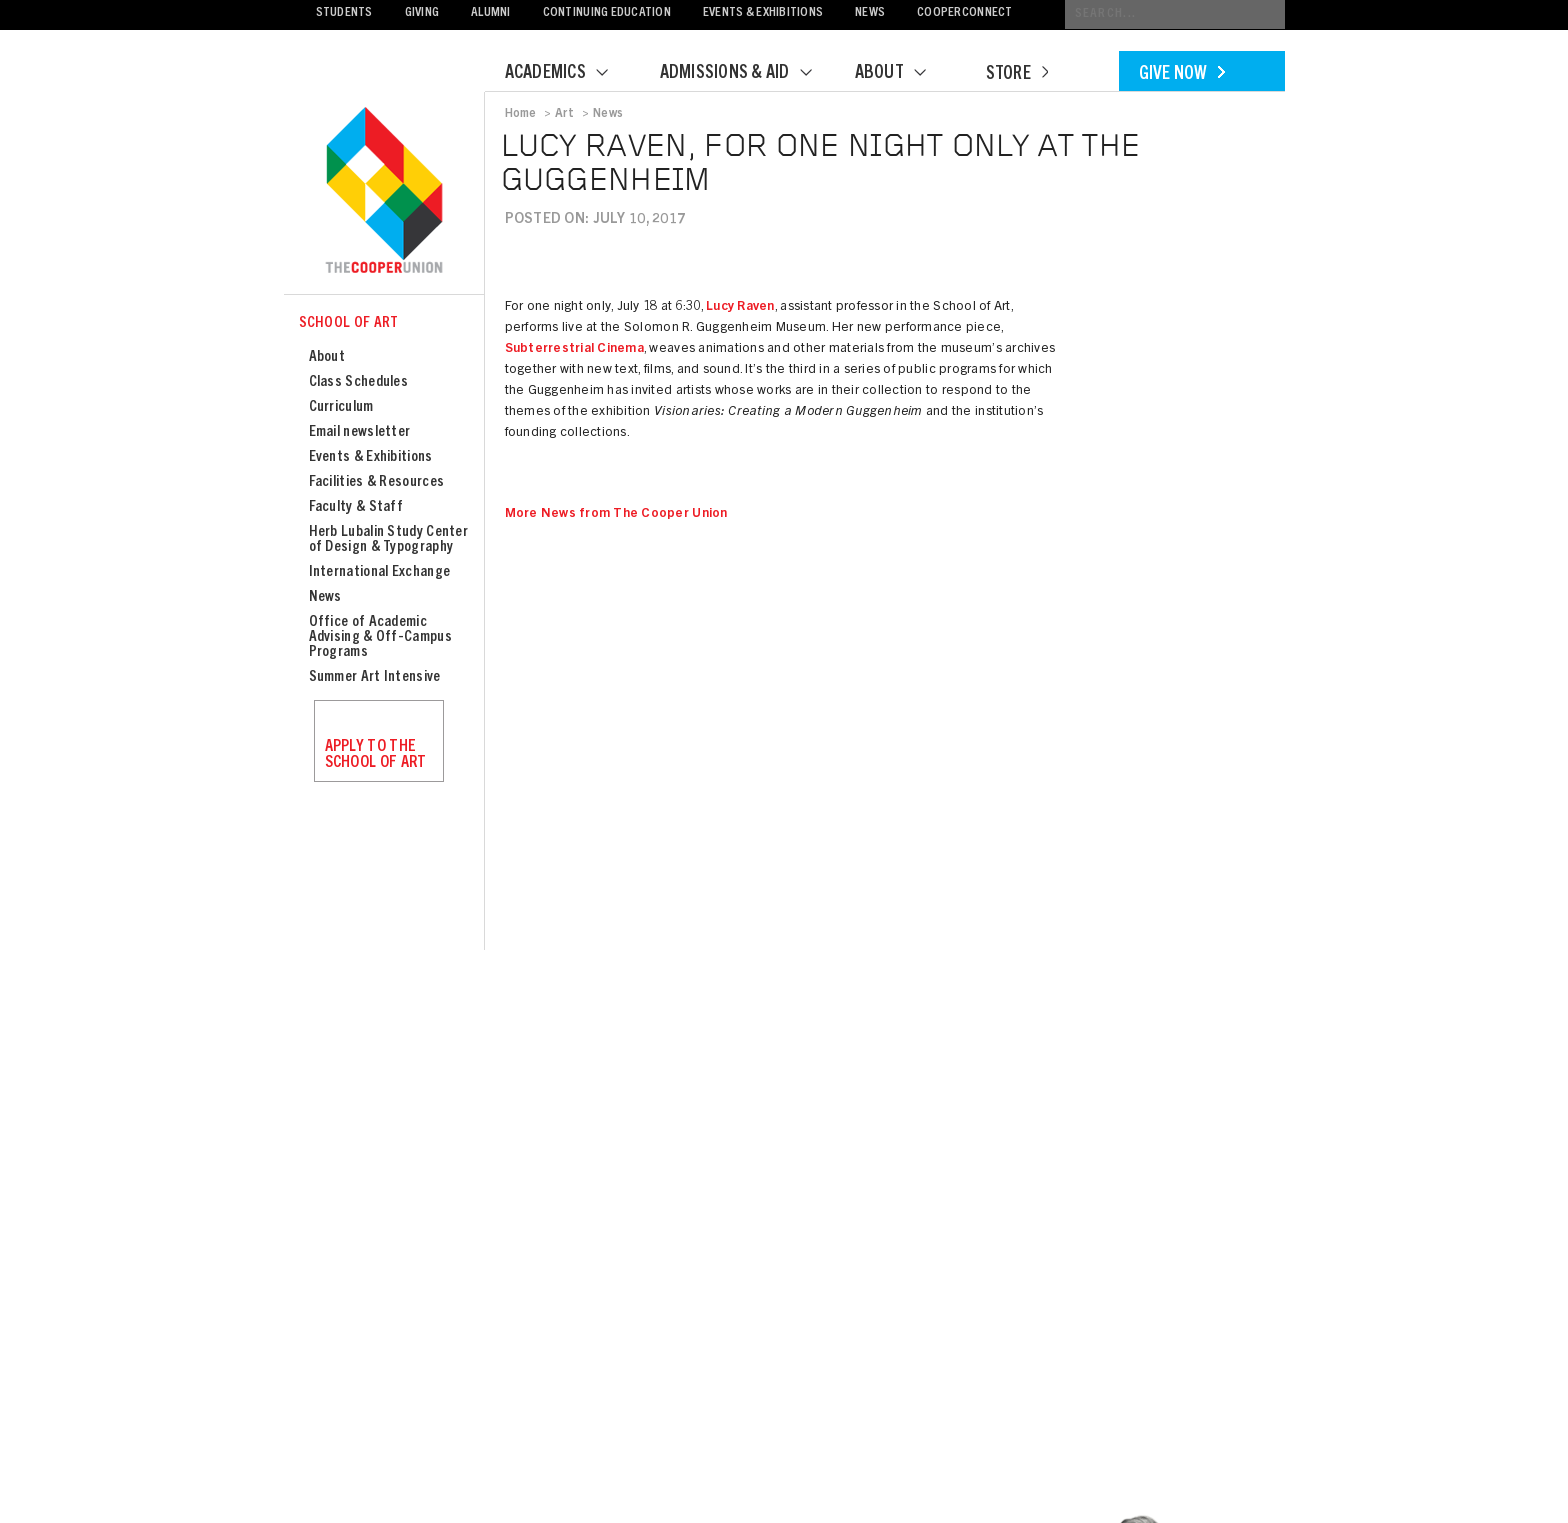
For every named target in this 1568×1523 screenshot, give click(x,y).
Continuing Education (607, 13)
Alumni (491, 13)
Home (521, 114)
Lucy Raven (740, 307)
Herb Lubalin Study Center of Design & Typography (389, 540)
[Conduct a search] (1175, 14)
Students (344, 13)
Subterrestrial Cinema (574, 349)
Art (565, 114)
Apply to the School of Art (376, 755)
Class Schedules (359, 382)
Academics (569, 74)
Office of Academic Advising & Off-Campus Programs (380, 637)
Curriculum (341, 407)
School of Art (349, 323)
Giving (422, 13)
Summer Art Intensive (375, 677)
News (870, 13)
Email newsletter (360, 432)
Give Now (1182, 75)
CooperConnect (964, 13)
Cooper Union (384, 192)
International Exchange (380, 572)
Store (1017, 75)
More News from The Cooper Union (616, 514)
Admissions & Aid (748, 74)
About (903, 74)
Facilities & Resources (377, 482)
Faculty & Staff (356, 507)
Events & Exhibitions (763, 13)
